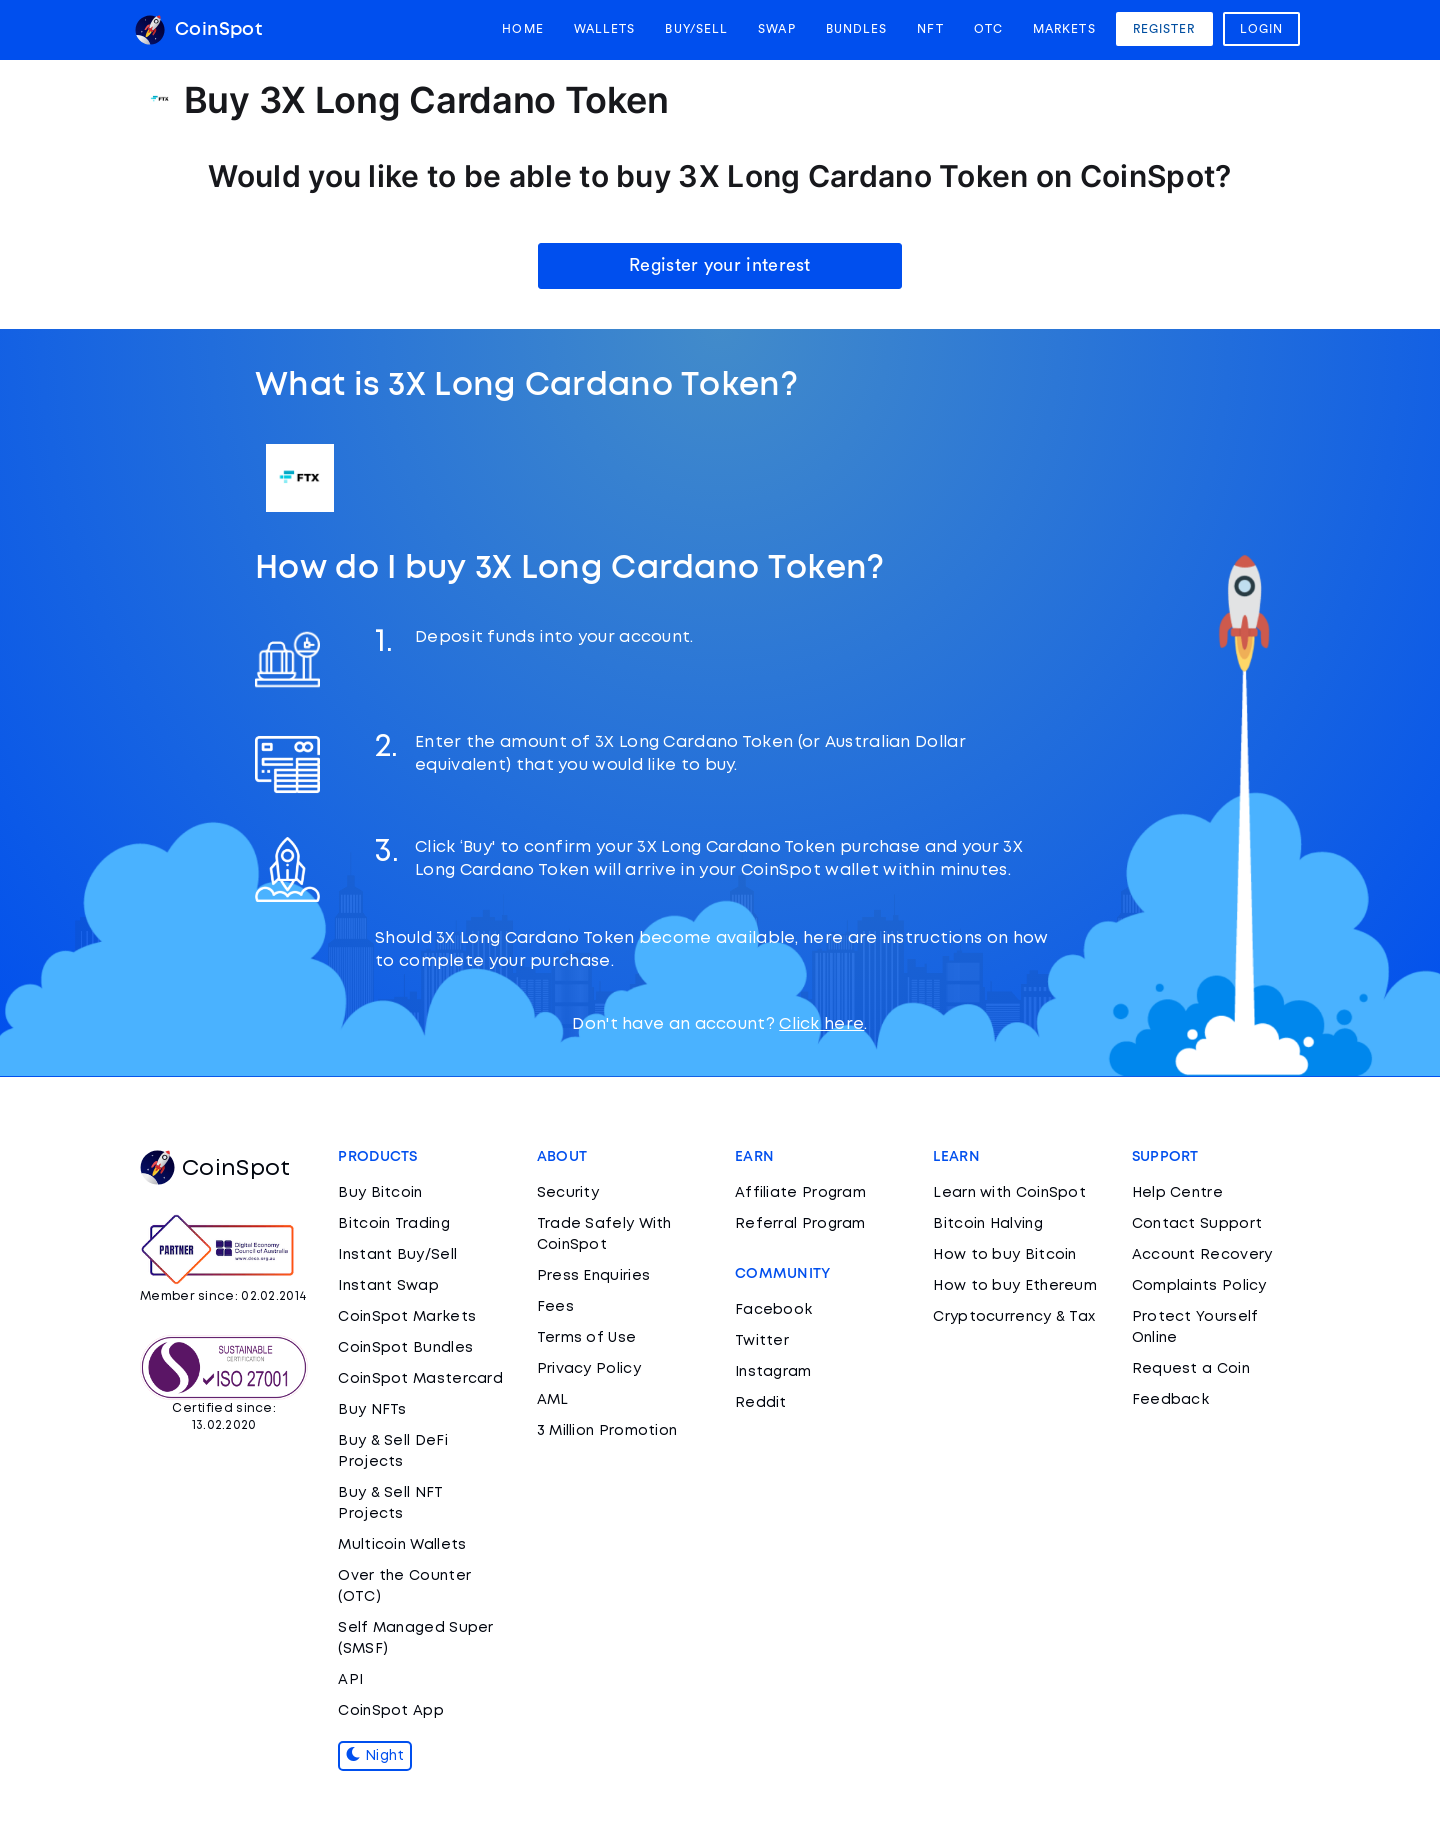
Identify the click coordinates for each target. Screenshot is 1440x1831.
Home (522, 29)
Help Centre (1177, 1193)
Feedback (1170, 1400)
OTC (988, 29)
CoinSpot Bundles (405, 1348)
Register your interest (720, 265)
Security (568, 1193)
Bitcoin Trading (394, 1224)
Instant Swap (388, 1286)
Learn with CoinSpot (1009, 1193)
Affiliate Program (800, 1193)
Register (1164, 29)
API (350, 1680)
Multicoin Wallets (402, 1545)
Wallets (605, 29)
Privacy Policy (589, 1369)
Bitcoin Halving (988, 1224)
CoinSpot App (391, 1711)
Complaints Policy (1199, 1286)
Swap (776, 29)
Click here (821, 1024)
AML (553, 1400)
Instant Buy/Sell (397, 1255)
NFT (930, 29)
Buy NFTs (372, 1410)
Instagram (773, 1372)
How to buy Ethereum (1015, 1286)
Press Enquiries (594, 1276)
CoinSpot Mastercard (420, 1379)
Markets (1064, 29)
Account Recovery (1202, 1255)
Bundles (857, 29)
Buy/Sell (696, 29)
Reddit (761, 1403)
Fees (555, 1307)
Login (1262, 29)
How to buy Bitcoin (1004, 1255)
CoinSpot (198, 30)
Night (375, 1756)
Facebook (773, 1310)
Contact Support (1197, 1224)
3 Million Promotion (607, 1431)
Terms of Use (587, 1338)
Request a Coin (1191, 1369)
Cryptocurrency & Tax (1014, 1317)
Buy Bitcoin (380, 1193)
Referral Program (800, 1224)
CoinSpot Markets (407, 1317)
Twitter (762, 1341)
